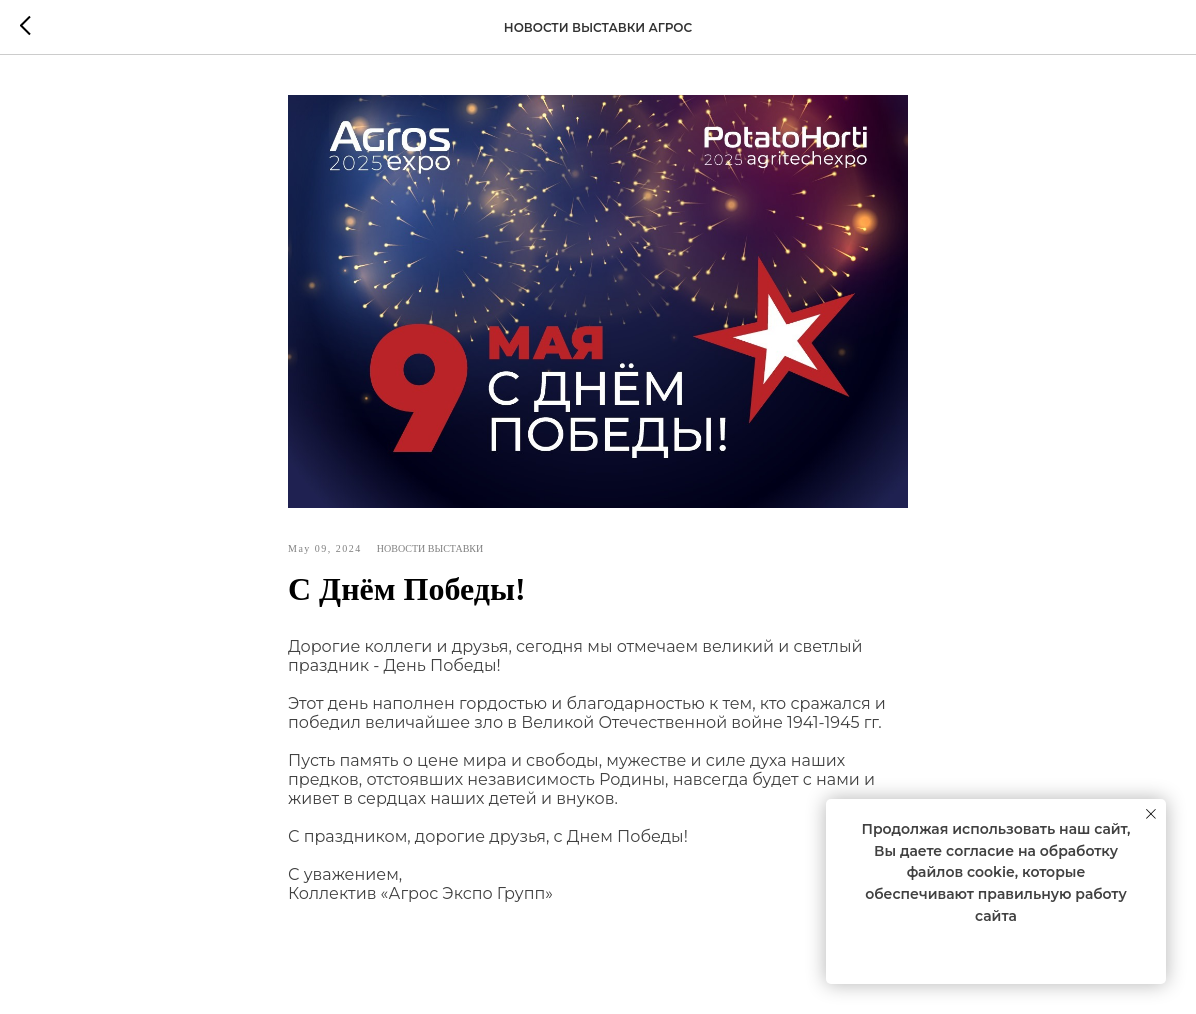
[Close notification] (1151, 814)
